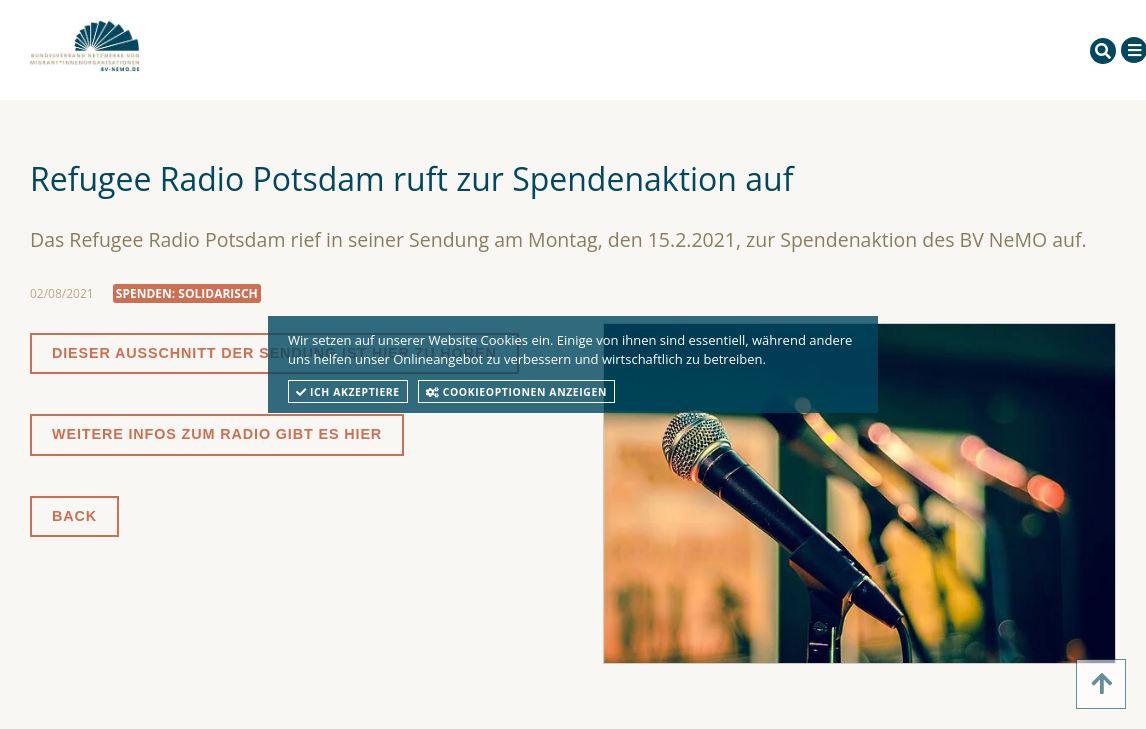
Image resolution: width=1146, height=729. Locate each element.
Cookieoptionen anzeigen (516, 392)
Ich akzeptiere (348, 392)
